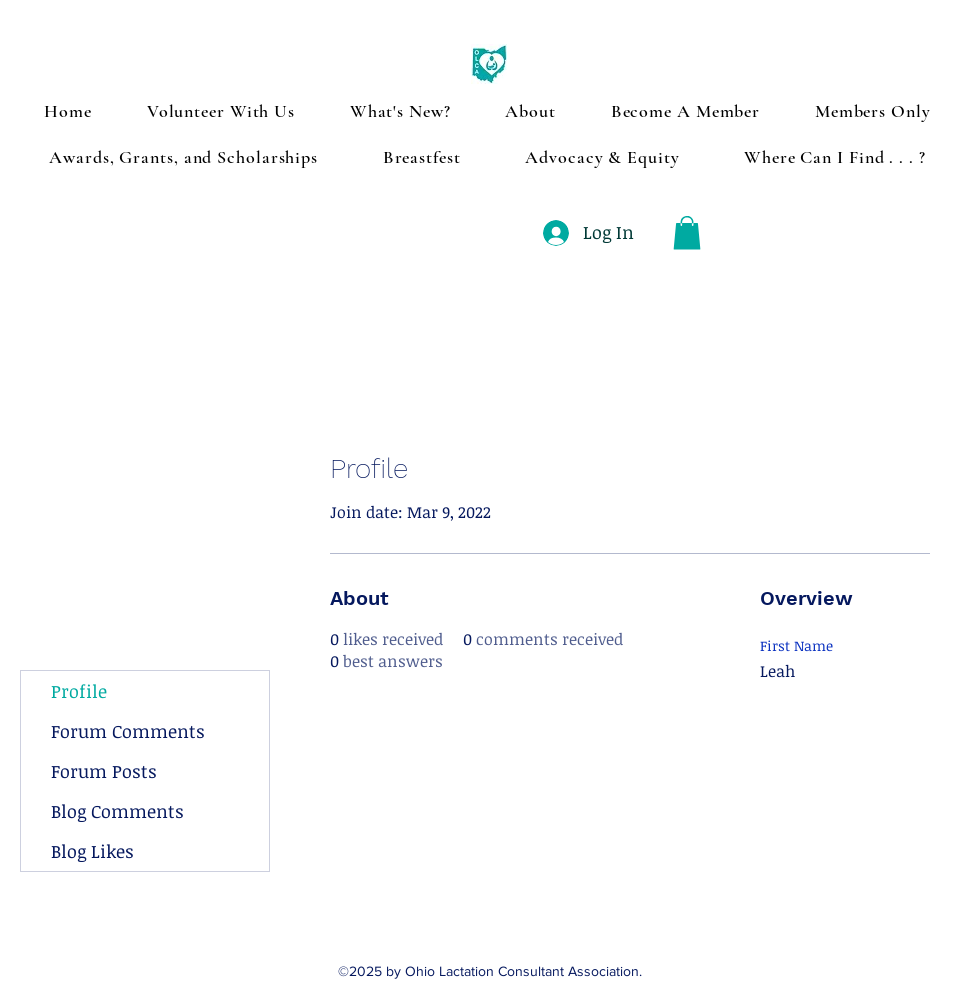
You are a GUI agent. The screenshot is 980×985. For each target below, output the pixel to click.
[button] (687, 232)
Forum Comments (128, 731)
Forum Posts (104, 771)
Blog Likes (92, 851)
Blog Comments (117, 811)
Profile (79, 691)
